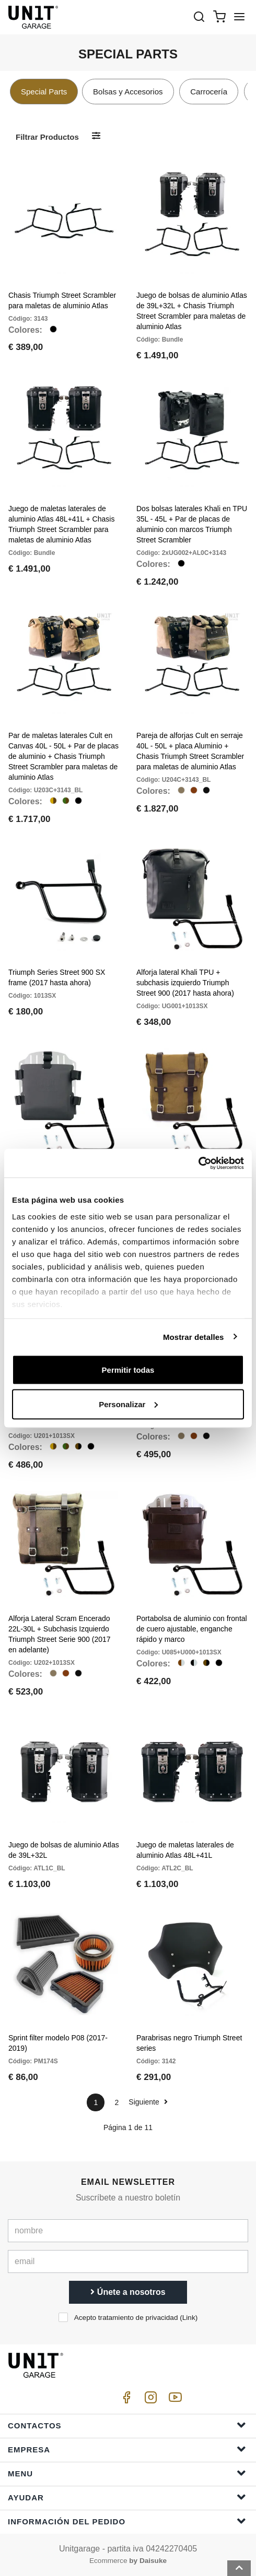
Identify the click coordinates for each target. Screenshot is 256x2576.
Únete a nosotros (127, 2292)
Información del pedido (127, 2520)
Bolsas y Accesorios (127, 91)
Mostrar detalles (193, 1336)
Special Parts (44, 91)
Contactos (127, 2425)
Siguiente (148, 2102)
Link (188, 2317)
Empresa (127, 2449)
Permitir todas (128, 1369)
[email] (128, 2261)
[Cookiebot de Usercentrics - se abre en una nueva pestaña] (198, 1163)
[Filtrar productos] (96, 136)
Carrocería (208, 91)
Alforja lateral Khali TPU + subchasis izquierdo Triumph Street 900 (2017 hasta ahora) (185, 982)
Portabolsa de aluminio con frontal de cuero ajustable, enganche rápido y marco (191, 1628)
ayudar (127, 2497)
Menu (127, 2473)
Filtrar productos (47, 136)
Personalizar (128, 1403)
